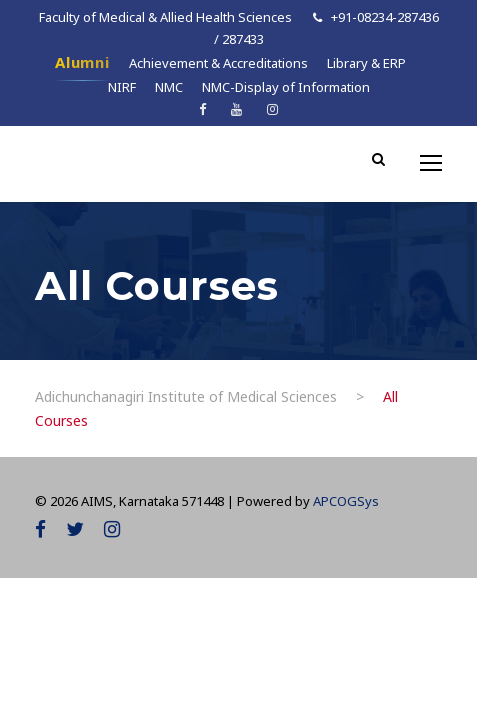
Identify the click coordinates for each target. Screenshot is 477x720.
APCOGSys (346, 501)
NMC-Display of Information (286, 87)
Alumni (82, 62)
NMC (169, 87)
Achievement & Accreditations (218, 63)
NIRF (122, 87)
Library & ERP (366, 63)
